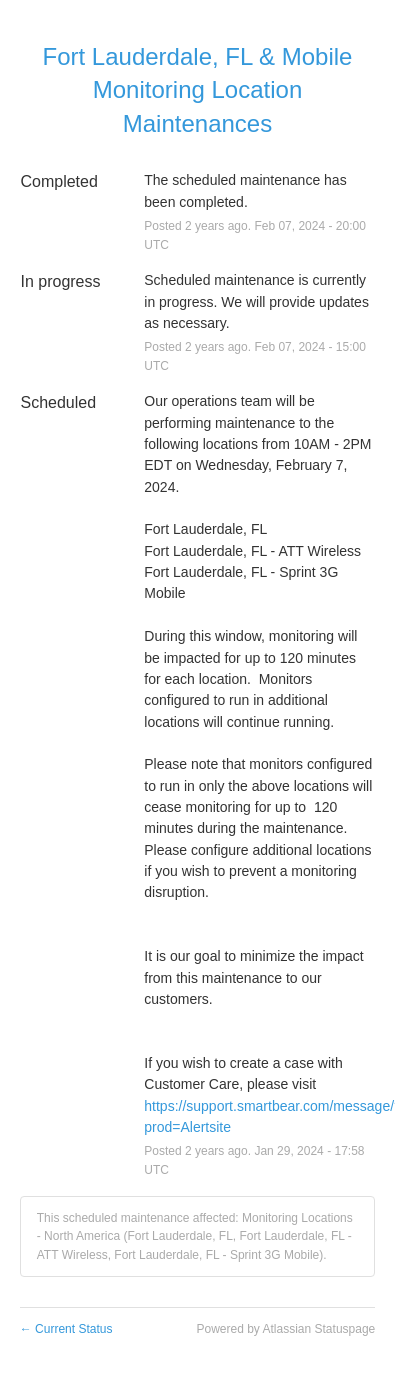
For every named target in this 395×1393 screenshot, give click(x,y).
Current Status (66, 1329)
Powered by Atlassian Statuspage (285, 1329)
